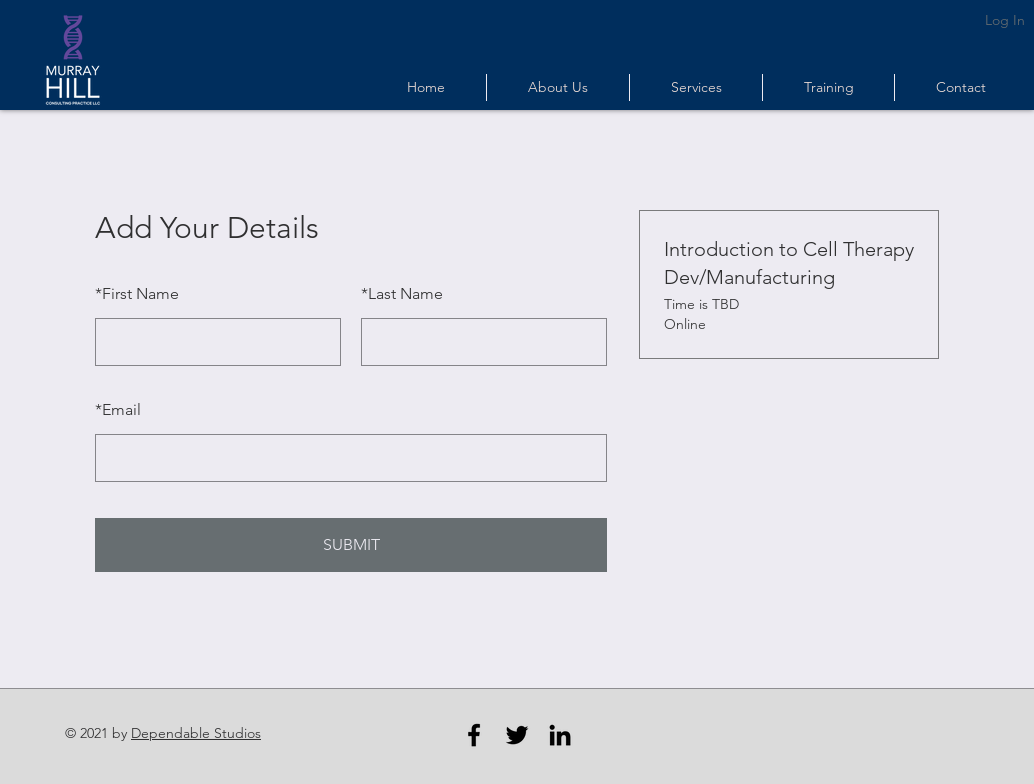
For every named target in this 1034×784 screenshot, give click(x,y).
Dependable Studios (196, 733)
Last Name (402, 293)
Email (118, 409)
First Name (137, 293)
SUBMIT (351, 544)
